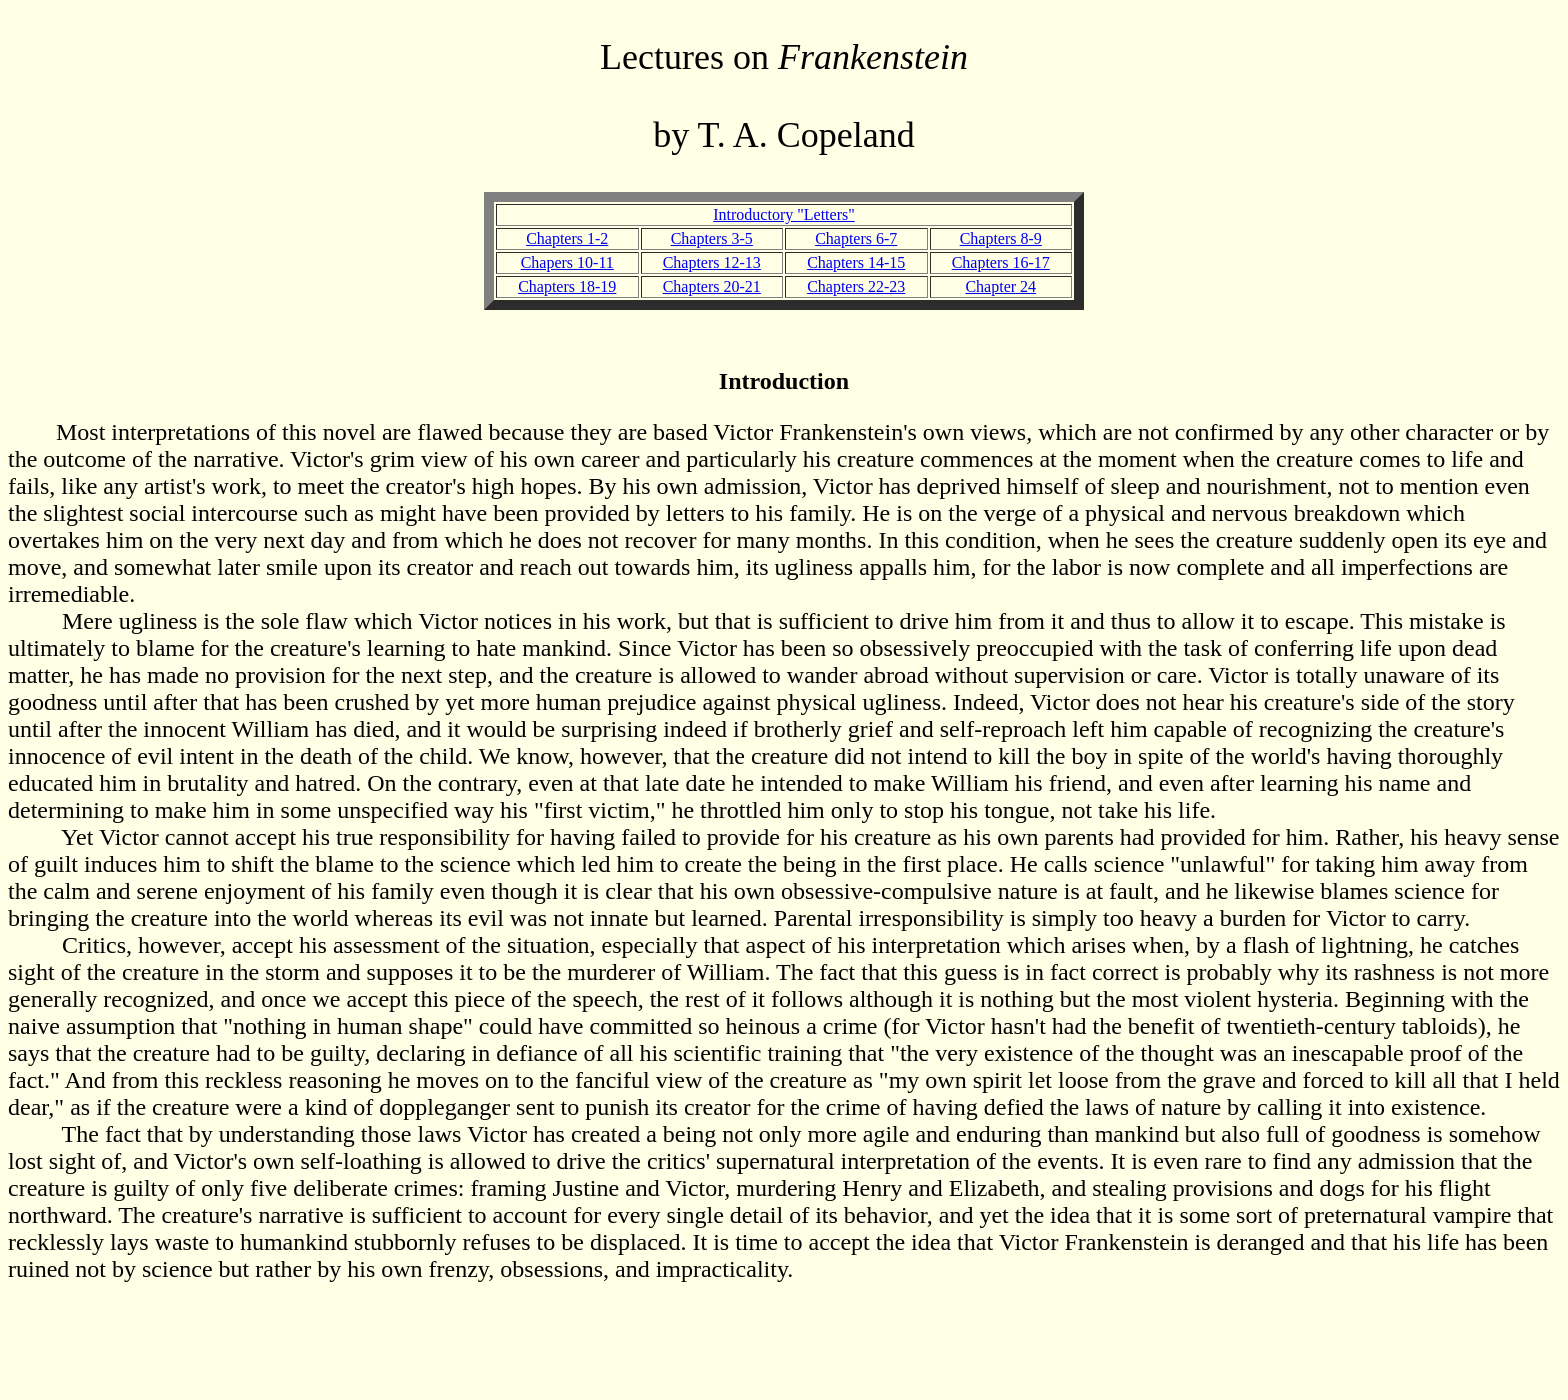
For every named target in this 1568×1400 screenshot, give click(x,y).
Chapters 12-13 (712, 262)
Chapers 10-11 (567, 262)
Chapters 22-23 (856, 286)
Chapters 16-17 (1001, 262)
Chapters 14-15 (856, 262)
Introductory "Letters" (783, 214)
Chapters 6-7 (856, 238)
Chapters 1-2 (567, 238)
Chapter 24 (1000, 286)
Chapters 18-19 (567, 286)
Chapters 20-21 (712, 286)
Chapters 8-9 (1001, 238)
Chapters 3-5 (712, 238)
